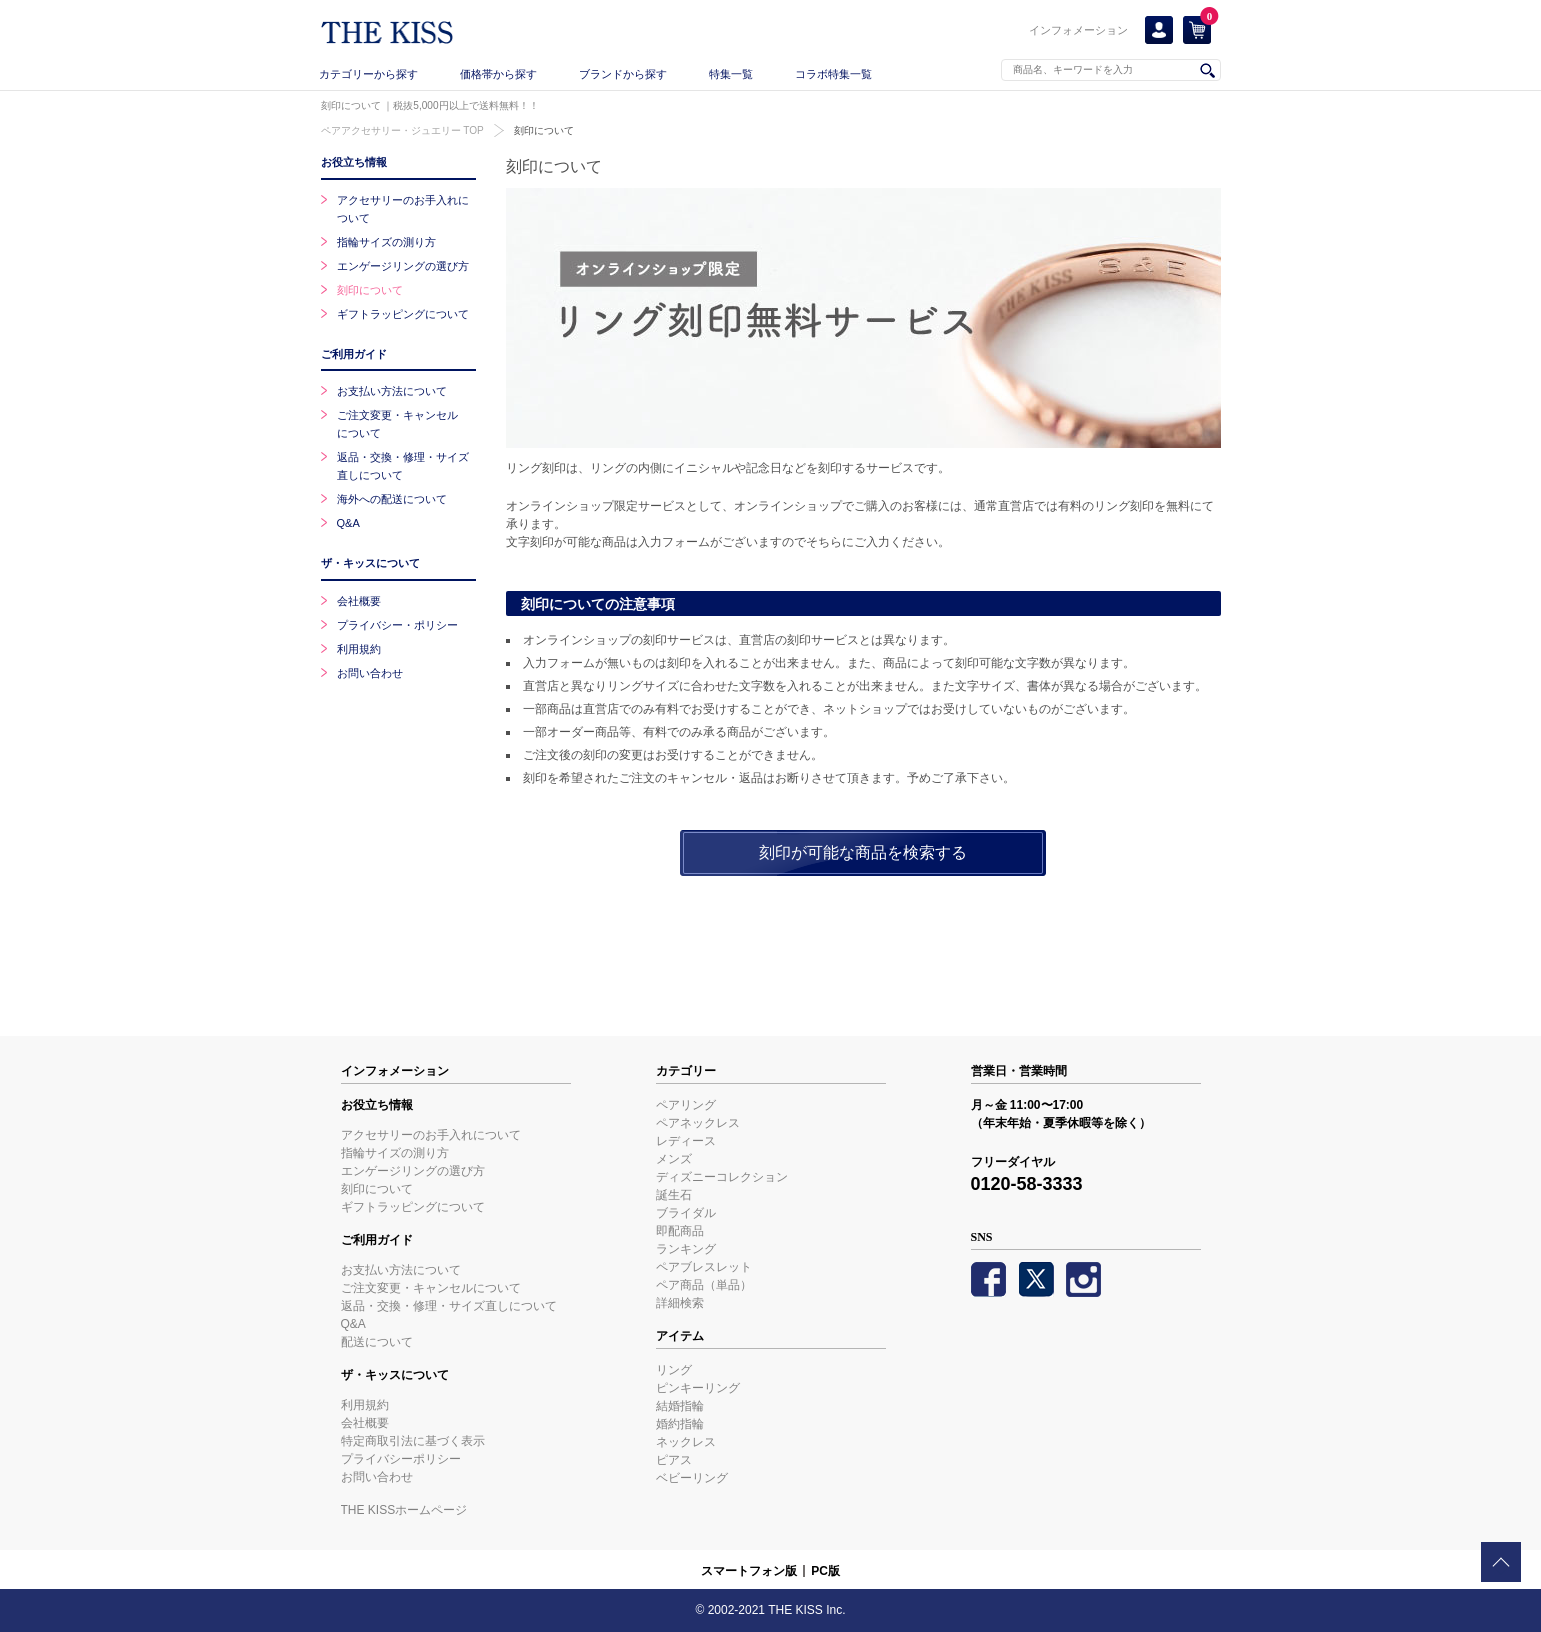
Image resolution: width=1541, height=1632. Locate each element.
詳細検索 (680, 1303)
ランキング (686, 1249)
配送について (377, 1342)
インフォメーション (1078, 30)
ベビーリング (692, 1478)
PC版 (825, 1571)
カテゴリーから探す (368, 74)
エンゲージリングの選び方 (403, 266)
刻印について (544, 130)
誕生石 (674, 1195)
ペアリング (686, 1105)
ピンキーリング (698, 1388)
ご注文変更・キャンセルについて (431, 1288)
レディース (686, 1141)
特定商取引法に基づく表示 (413, 1441)
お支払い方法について (392, 391)
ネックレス (686, 1442)
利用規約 (359, 649)
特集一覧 (731, 74)
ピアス (674, 1460)
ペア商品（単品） (704, 1285)
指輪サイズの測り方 (386, 242)
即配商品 (680, 1231)
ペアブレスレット (704, 1267)
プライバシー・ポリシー (397, 625)
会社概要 (359, 601)
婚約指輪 (680, 1424)
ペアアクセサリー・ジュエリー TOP (402, 130)
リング (674, 1370)
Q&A (348, 523)
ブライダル (686, 1213)
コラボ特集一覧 (833, 74)
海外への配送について (392, 499)
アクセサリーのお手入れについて (431, 1135)
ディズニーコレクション (722, 1177)
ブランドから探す (623, 74)
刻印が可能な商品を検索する (863, 852)
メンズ (674, 1159)
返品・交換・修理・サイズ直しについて (449, 1306)
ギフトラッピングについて (403, 314)
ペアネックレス (698, 1123)
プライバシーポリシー (401, 1459)
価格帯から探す (498, 74)
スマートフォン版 (749, 1571)
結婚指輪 (680, 1406)
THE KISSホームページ (404, 1510)
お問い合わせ (370, 673)
